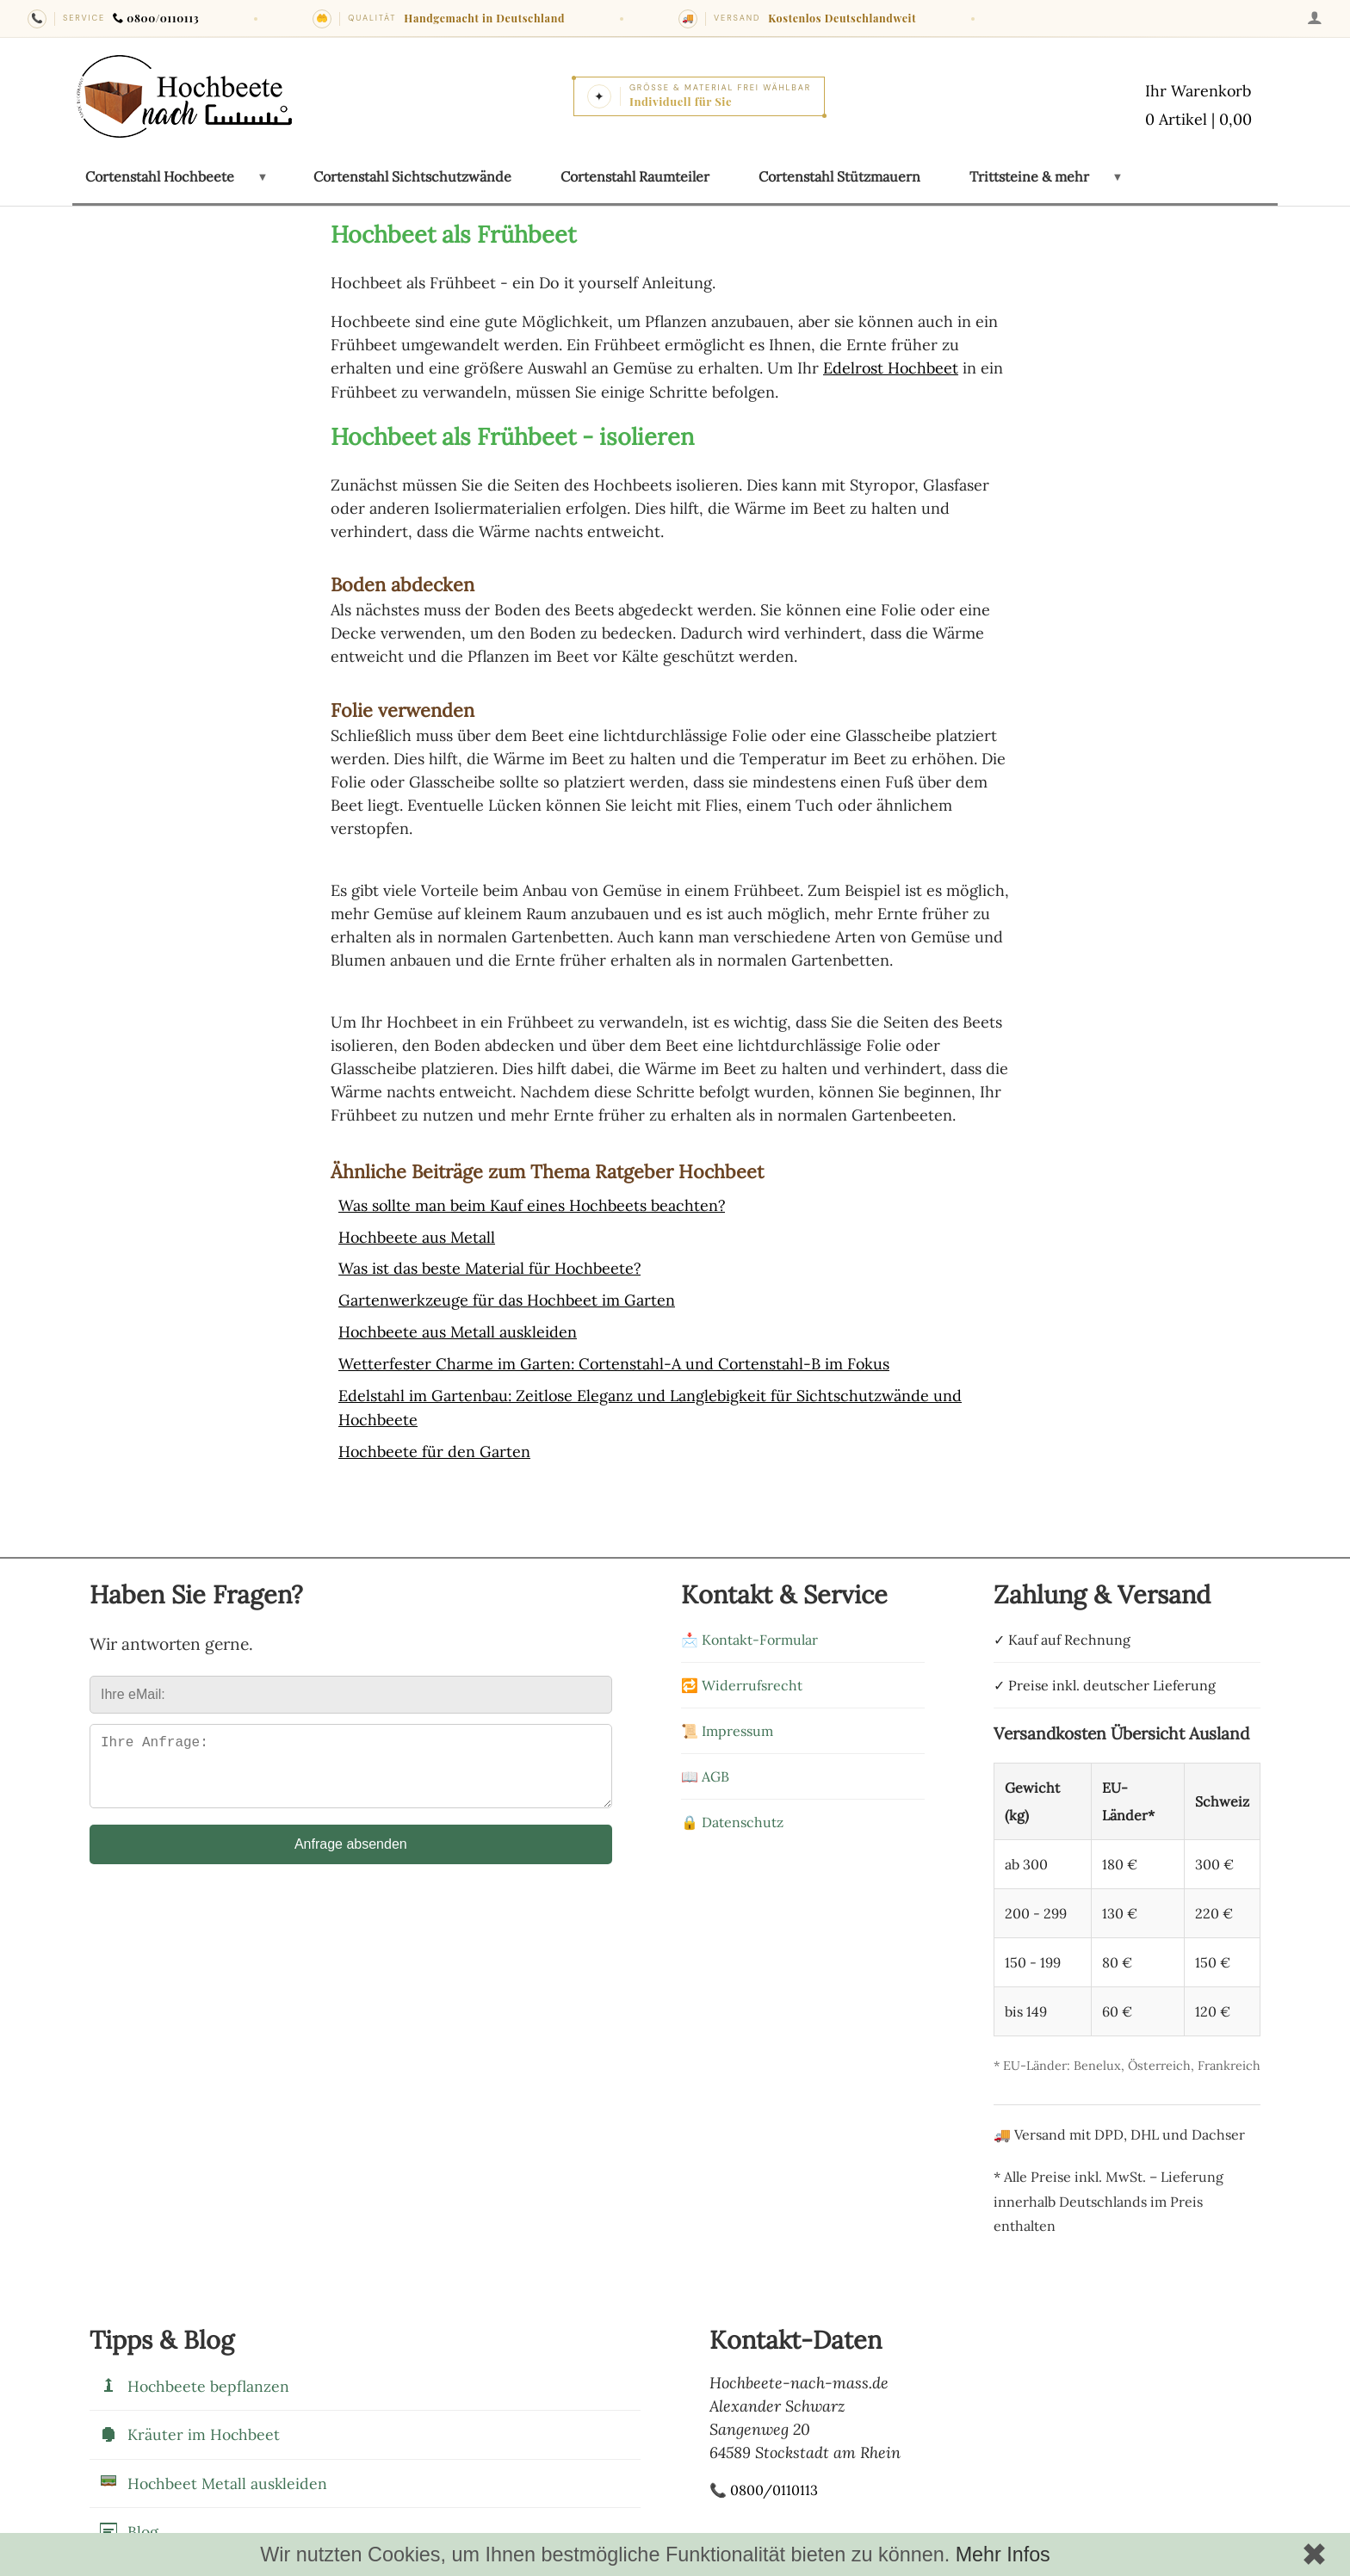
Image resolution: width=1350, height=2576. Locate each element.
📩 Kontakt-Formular (749, 1631)
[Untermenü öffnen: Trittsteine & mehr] (1117, 177)
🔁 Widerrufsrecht (741, 1677)
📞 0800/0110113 (763, 2483)
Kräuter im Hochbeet (189, 2427)
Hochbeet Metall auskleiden (212, 2476)
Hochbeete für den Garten (434, 1445)
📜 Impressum (727, 1723)
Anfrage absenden (350, 1850)
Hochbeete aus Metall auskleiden (458, 1328)
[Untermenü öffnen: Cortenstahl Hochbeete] (262, 177)
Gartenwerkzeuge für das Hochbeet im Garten (507, 1297)
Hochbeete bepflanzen (193, 2379)
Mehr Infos (1002, 2554)
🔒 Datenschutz (732, 1814)
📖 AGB (705, 1768)
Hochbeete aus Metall (417, 1235)
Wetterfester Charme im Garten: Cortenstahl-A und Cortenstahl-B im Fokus (615, 1359)
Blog (128, 2524)
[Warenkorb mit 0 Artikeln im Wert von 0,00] (1198, 107)
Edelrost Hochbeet (891, 368)
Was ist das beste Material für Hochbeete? (490, 1266)
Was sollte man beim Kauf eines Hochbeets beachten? (533, 1204)
